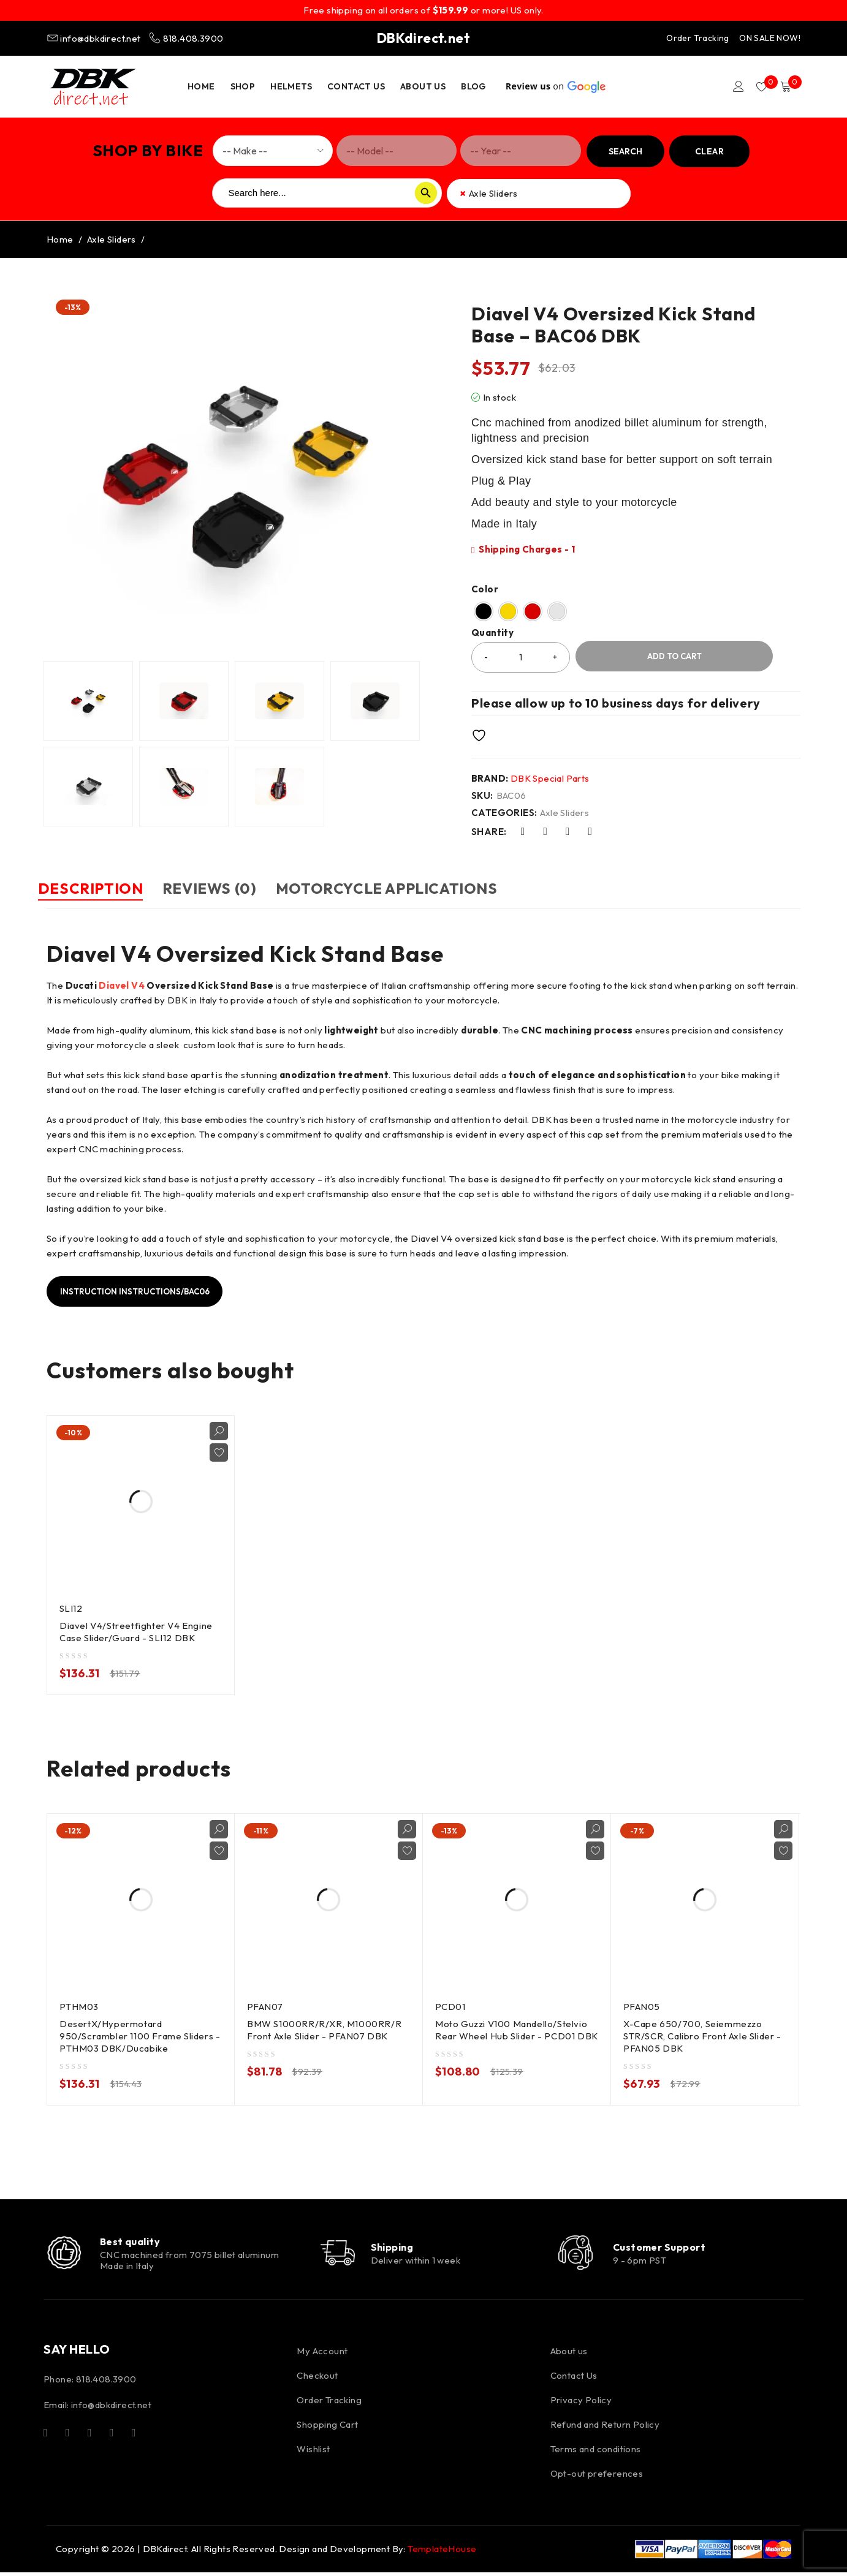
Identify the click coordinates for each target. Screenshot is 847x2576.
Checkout (317, 2379)
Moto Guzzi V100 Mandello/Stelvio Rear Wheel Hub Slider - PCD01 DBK (512, 2035)
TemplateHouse (442, 2552)
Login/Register (731, 86)
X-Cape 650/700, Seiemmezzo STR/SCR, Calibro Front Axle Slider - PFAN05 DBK (703, 2035)
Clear (709, 151)
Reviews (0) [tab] (236, 888)
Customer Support (664, 2248)
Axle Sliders (111, 239)
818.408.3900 (186, 38)
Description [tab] (99, 888)
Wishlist (313, 2452)
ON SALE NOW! (769, 37)
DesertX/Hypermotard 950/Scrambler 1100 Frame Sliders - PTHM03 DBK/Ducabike (137, 2035)
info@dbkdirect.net (95, 38)
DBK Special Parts (550, 778)
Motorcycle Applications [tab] (430, 888)
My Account (322, 2354)
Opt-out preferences (597, 2477)
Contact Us (574, 2379)
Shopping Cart (327, 2428)
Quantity (492, 632)
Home (60, 239)
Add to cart (674, 656)
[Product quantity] (520, 657)
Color (484, 589)
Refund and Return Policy (605, 2428)
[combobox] (539, 193)
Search (625, 151)
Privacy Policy (581, 2403)
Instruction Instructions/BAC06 (142, 1290)
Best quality (133, 2242)
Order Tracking (697, 37)
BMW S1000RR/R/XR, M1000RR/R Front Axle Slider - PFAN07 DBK (325, 2029)
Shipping (400, 2248)
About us (569, 2354)
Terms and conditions (595, 2452)
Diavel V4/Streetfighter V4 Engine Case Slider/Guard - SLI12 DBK (137, 1630)
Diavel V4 (122, 984)
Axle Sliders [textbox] (489, 193)
